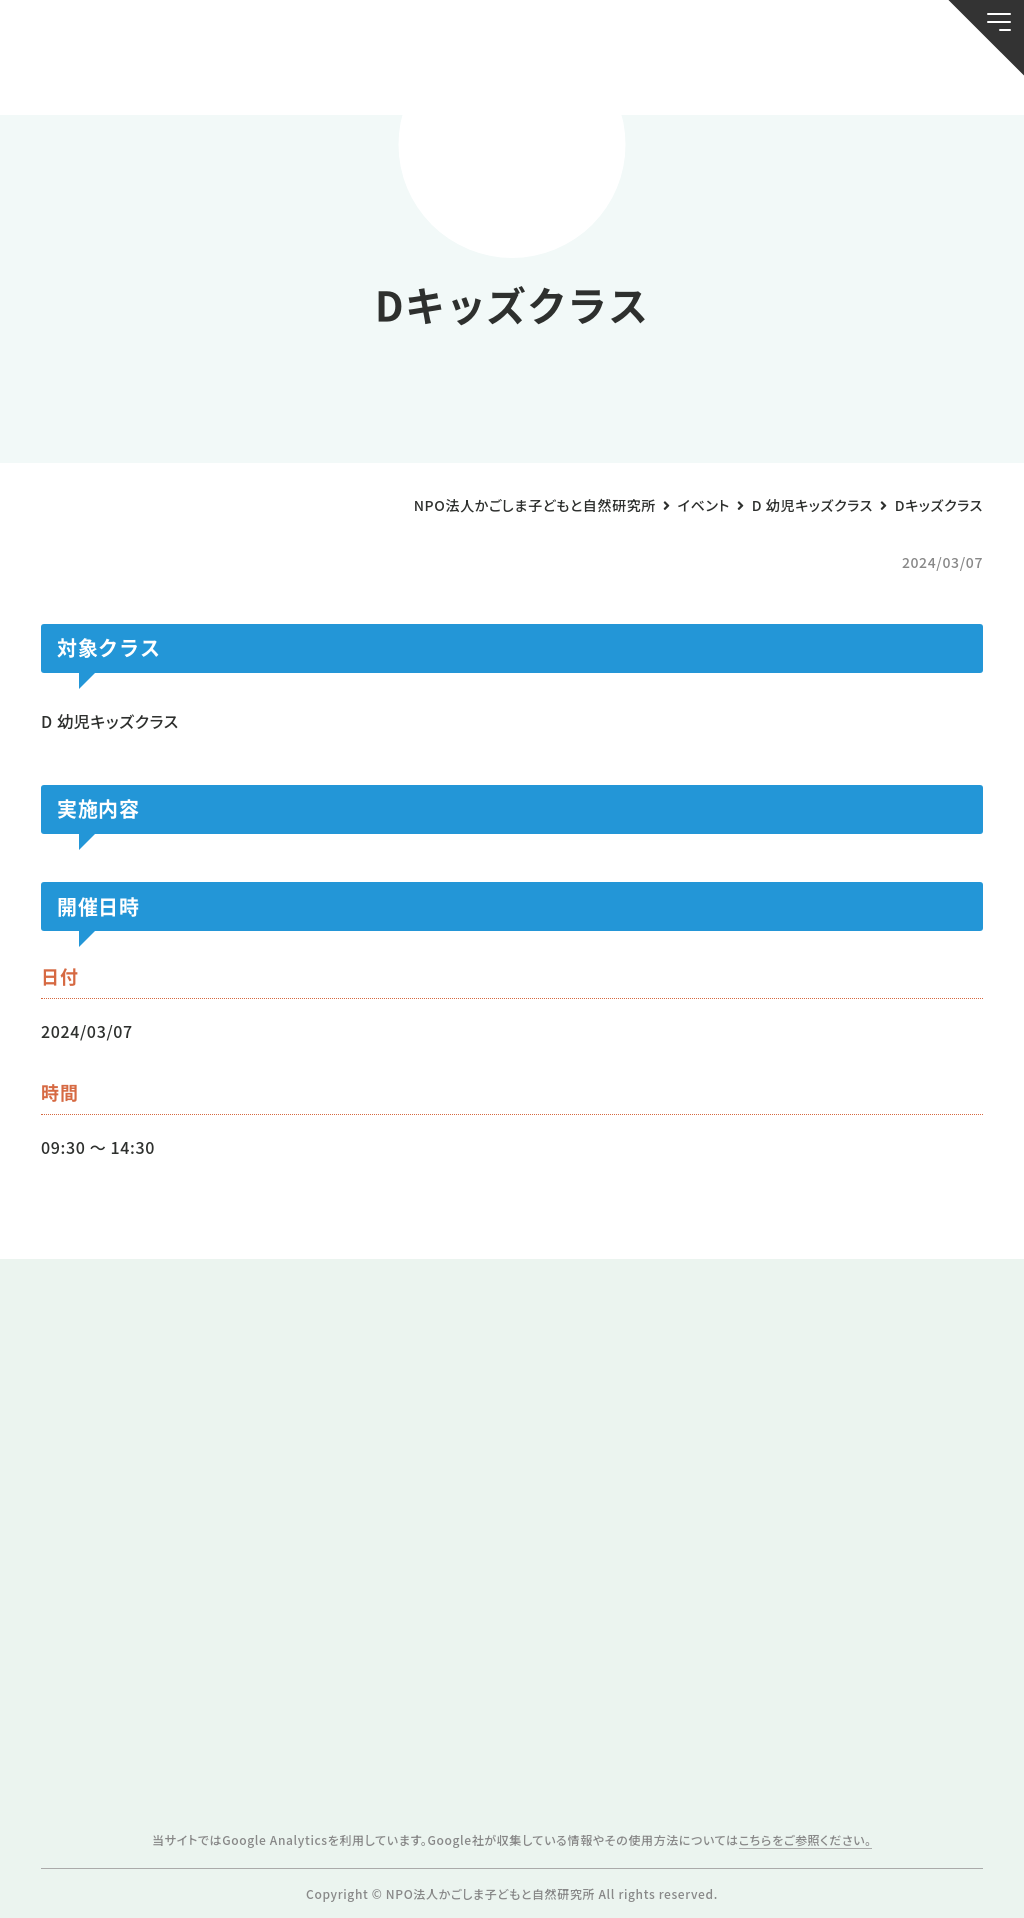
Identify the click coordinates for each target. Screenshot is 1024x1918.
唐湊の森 (922, 79)
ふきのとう (802, 79)
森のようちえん (681, 79)
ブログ (222, 79)
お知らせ (101, 79)
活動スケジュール (342, 79)
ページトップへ (962, 1890)
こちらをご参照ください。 (805, 1839)
